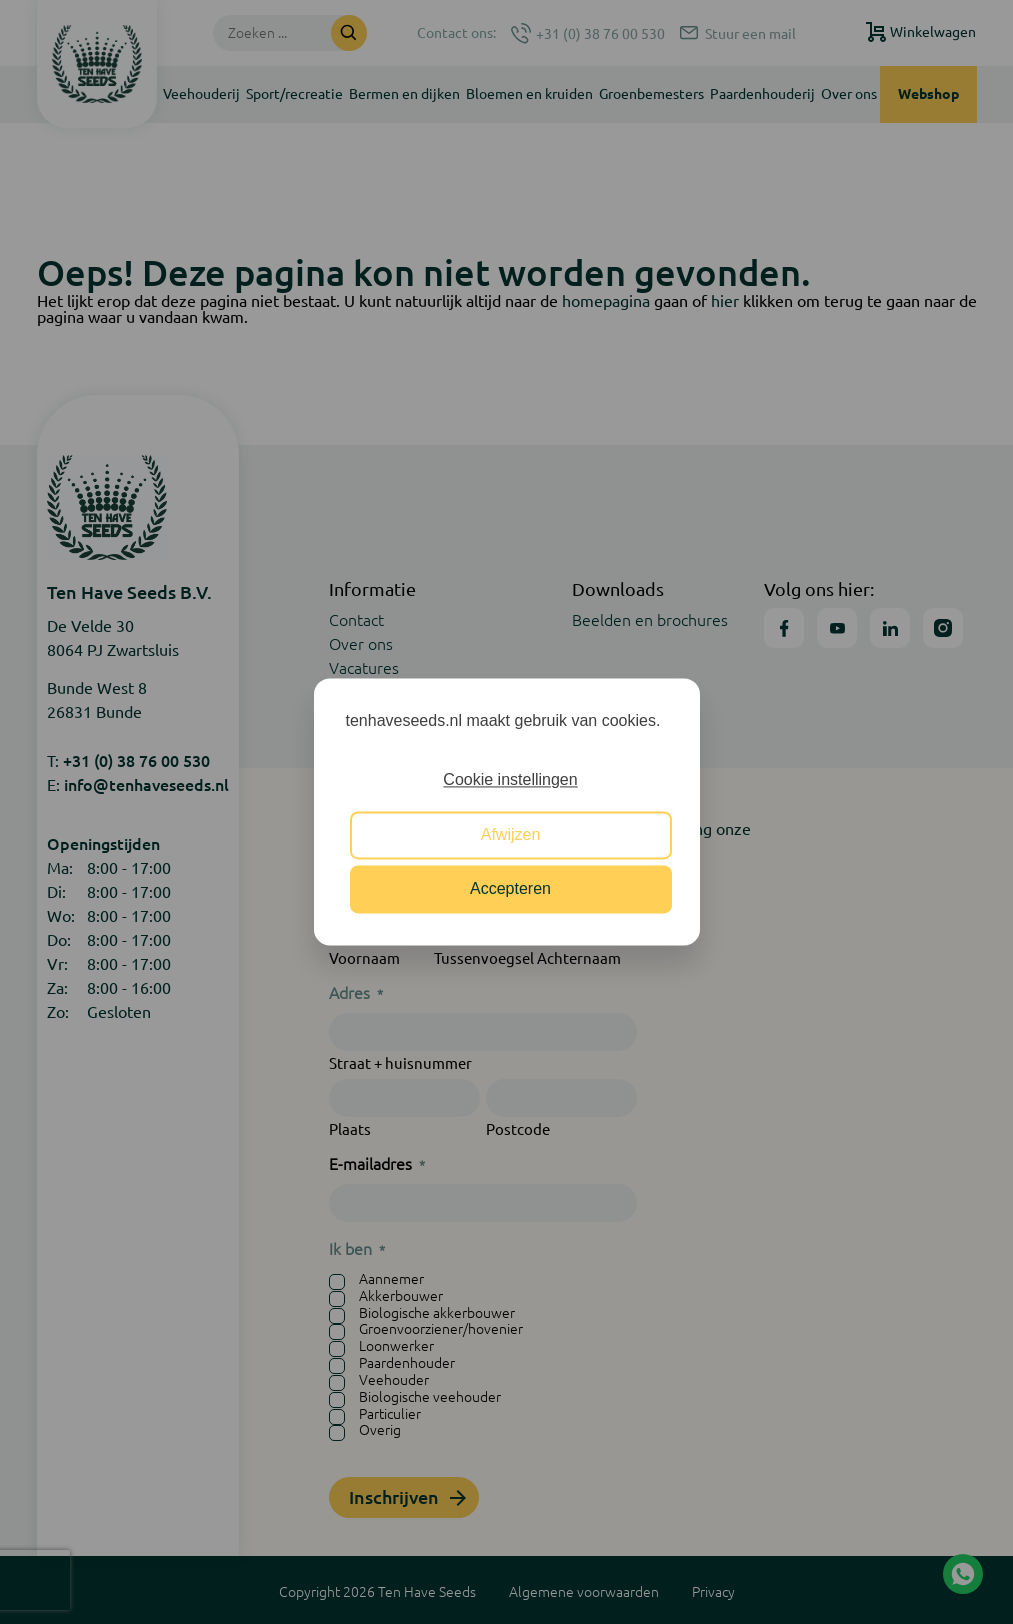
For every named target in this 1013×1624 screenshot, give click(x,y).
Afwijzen (511, 834)
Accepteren (510, 889)
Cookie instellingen (510, 780)
